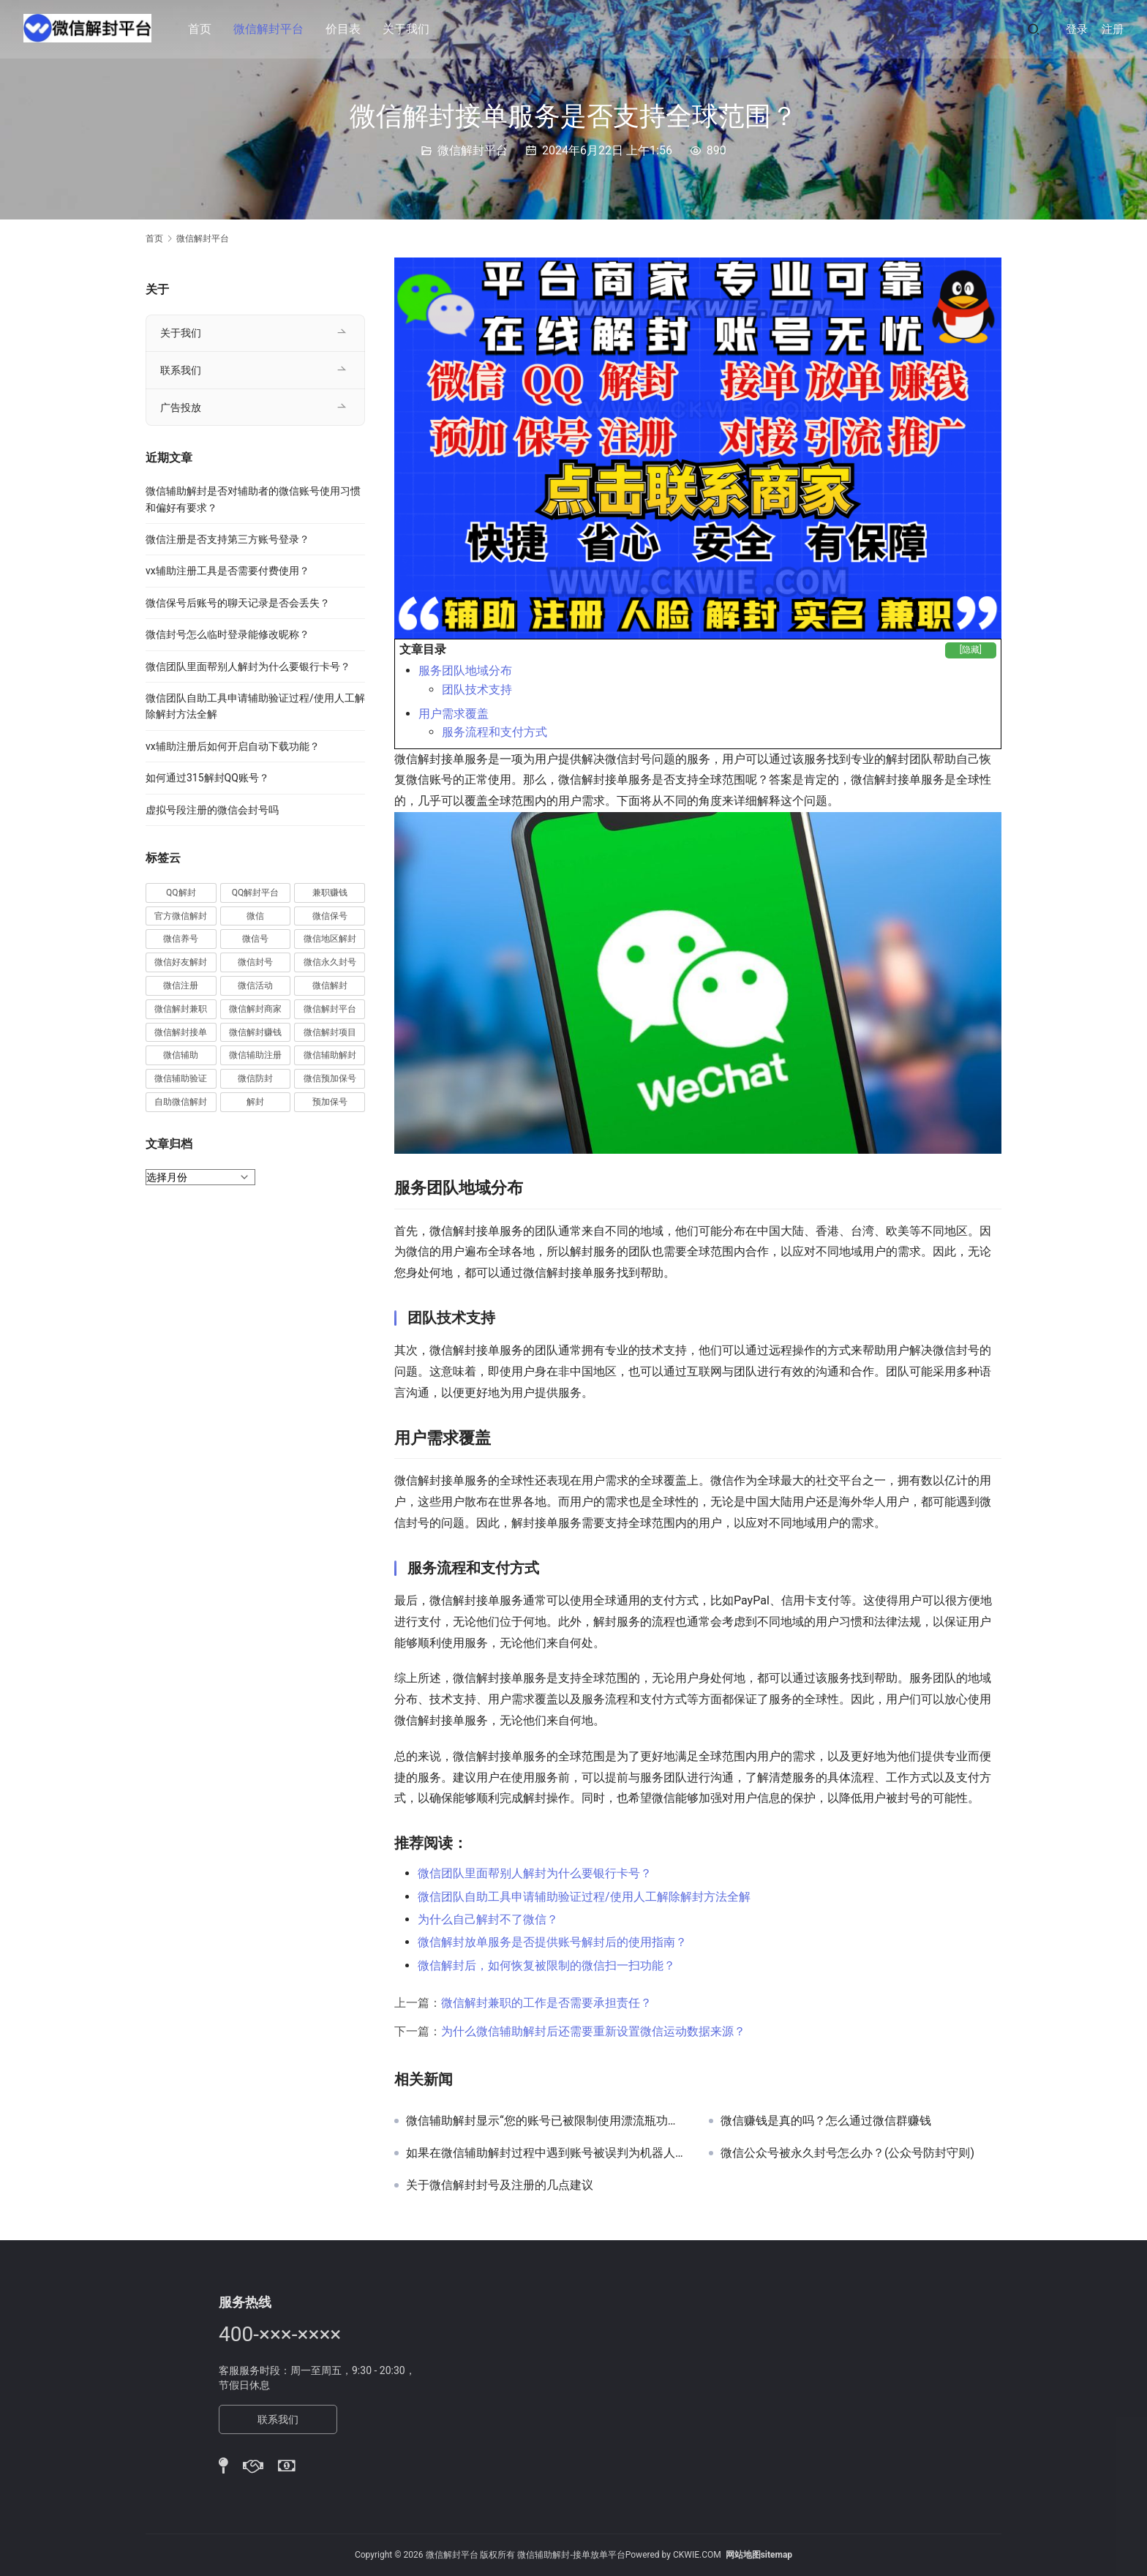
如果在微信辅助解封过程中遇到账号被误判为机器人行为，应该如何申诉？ (546, 2153)
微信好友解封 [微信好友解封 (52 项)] (180, 962)
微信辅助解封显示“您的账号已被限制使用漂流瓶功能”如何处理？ (546, 2121)
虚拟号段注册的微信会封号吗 (212, 810)
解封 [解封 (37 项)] (255, 1102)
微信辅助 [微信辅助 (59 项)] (180, 1055)
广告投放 (180, 407)
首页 (203, 29)
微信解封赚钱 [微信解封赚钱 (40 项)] (255, 1032)
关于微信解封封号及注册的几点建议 (499, 2185)
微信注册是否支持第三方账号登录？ (227, 539)
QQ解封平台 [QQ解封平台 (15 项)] (255, 892)
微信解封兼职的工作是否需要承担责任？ (546, 2003)
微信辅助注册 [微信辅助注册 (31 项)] (255, 1055)
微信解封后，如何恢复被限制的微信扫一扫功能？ (546, 1965)
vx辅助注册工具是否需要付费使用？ (227, 571)
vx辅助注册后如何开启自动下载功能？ (233, 746)
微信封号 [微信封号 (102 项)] (255, 962)
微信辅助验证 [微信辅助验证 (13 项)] (180, 1078)
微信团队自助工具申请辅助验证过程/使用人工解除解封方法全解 (584, 1897)
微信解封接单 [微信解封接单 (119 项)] (180, 1032)
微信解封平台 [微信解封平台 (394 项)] (330, 1009)
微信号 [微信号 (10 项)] (255, 939)
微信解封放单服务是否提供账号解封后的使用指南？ (552, 1942)
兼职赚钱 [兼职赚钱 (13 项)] (329, 892)
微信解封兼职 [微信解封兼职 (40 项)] (180, 1009)
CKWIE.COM (697, 2555)
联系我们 (180, 370)
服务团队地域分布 (465, 670)
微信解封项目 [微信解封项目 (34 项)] (330, 1032)
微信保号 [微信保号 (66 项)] (329, 916)
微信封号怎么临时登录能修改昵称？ (227, 634)
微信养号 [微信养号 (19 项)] (180, 939)
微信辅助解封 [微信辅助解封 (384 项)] (330, 1055)
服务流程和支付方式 (494, 732)
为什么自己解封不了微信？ (488, 1919)
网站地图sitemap (759, 2555)
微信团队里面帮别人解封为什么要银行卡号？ (535, 1873)
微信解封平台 (272, 29)
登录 (1077, 29)
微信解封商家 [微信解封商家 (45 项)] (255, 1009)
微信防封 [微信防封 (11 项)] (255, 1078)
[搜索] (1033, 29)
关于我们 (409, 29)
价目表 (346, 29)
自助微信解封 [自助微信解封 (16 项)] (180, 1102)
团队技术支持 (477, 689)
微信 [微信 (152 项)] (255, 916)
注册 (1113, 29)
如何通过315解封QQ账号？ (207, 778)
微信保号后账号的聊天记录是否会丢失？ (238, 603)
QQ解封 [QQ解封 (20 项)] (181, 892)
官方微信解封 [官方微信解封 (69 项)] (180, 916)
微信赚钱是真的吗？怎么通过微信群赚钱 (826, 2121)
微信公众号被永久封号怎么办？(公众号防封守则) (847, 2153)
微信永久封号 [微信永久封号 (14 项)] (330, 962)
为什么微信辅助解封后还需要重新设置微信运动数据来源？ (593, 2031)
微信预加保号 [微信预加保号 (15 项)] (330, 1078)
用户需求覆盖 (453, 714)
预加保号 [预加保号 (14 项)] (329, 1102)
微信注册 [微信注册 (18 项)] (180, 985)
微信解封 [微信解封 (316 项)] (329, 985)
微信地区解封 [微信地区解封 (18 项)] (330, 939)
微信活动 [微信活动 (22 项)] (255, 985)
